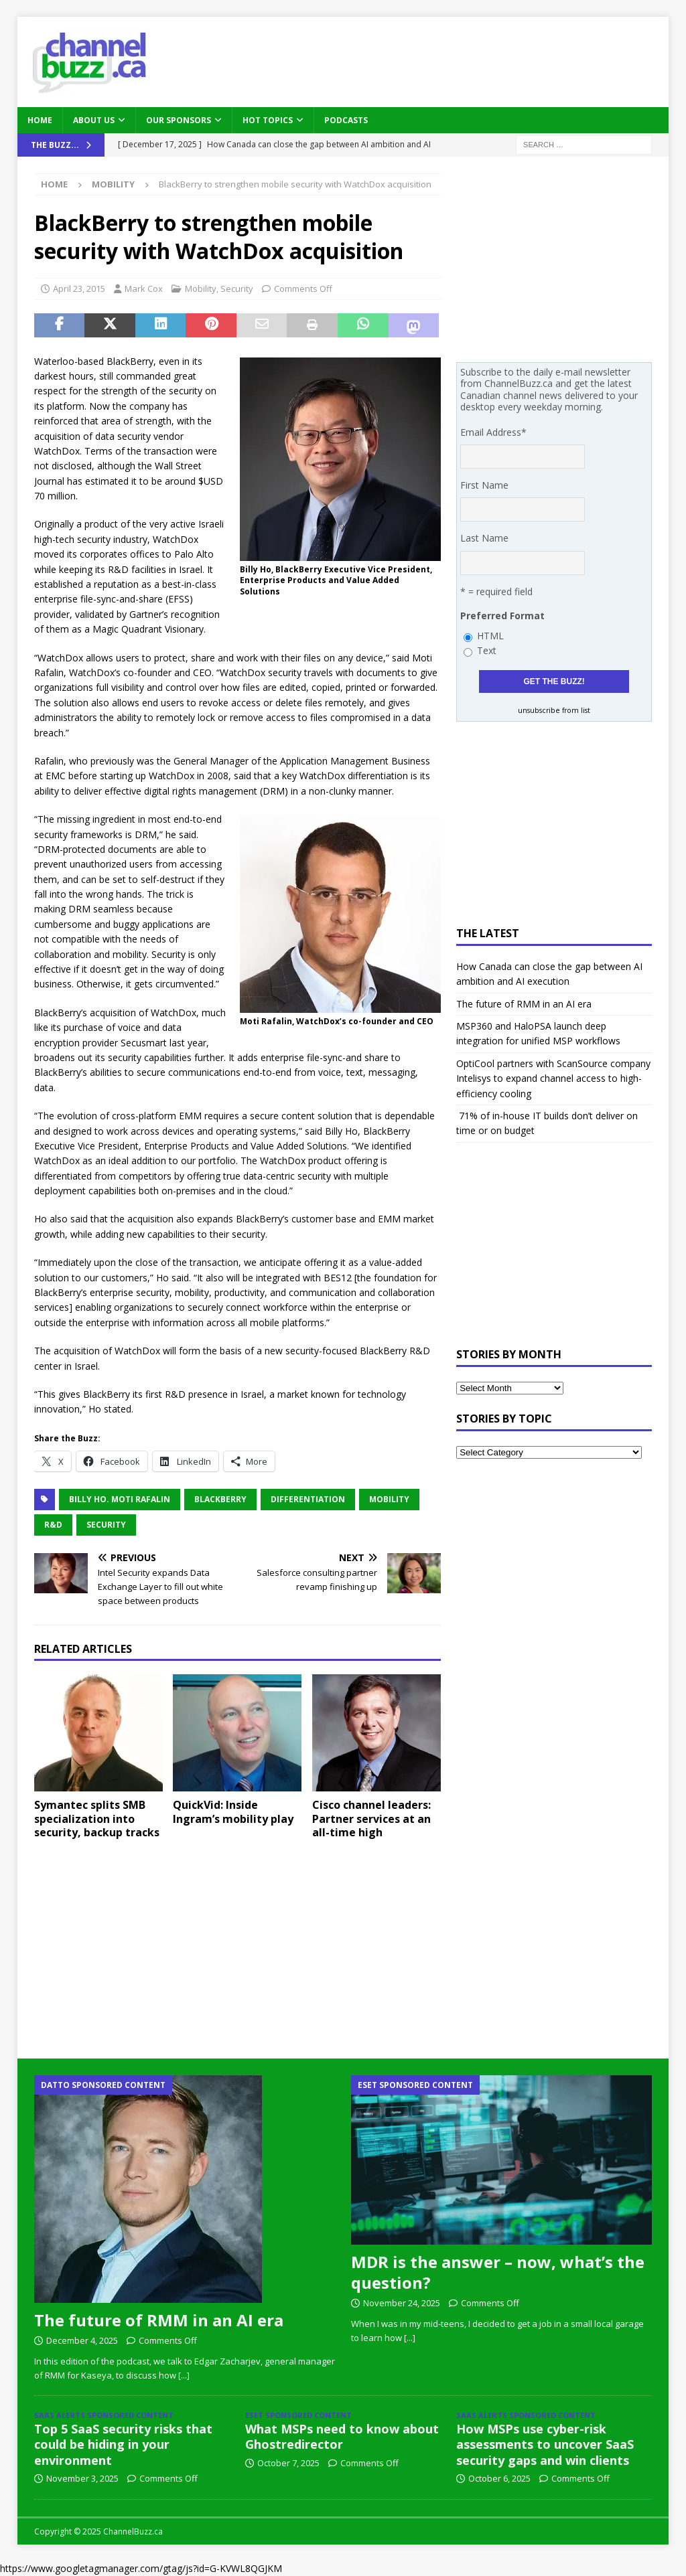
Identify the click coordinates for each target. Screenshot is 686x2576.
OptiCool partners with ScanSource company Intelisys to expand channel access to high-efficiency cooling (553, 1078)
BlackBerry (220, 1499)
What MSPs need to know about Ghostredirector (342, 2436)
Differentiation (308, 1499)
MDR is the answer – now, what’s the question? (497, 2272)
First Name (484, 485)
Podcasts (346, 120)
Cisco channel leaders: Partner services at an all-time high (371, 1818)
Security (236, 289)
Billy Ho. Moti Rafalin (119, 1499)
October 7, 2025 (288, 2463)
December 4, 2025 (82, 2340)
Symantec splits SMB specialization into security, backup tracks (96, 1818)
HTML (490, 635)
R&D (53, 1524)
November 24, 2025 (401, 2303)
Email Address (493, 432)
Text (486, 650)
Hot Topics (268, 120)
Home (39, 120)
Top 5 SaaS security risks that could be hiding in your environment (123, 2444)
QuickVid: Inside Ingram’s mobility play (233, 1811)
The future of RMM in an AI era (524, 1003)
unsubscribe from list (554, 710)
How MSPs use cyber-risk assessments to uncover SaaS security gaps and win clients (545, 2444)
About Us (94, 120)
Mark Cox (144, 289)
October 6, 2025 (499, 2478)
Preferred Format (502, 615)
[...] (184, 2375)
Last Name (484, 538)
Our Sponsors (178, 120)
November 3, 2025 (82, 2478)
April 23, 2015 (79, 289)
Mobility (200, 289)
